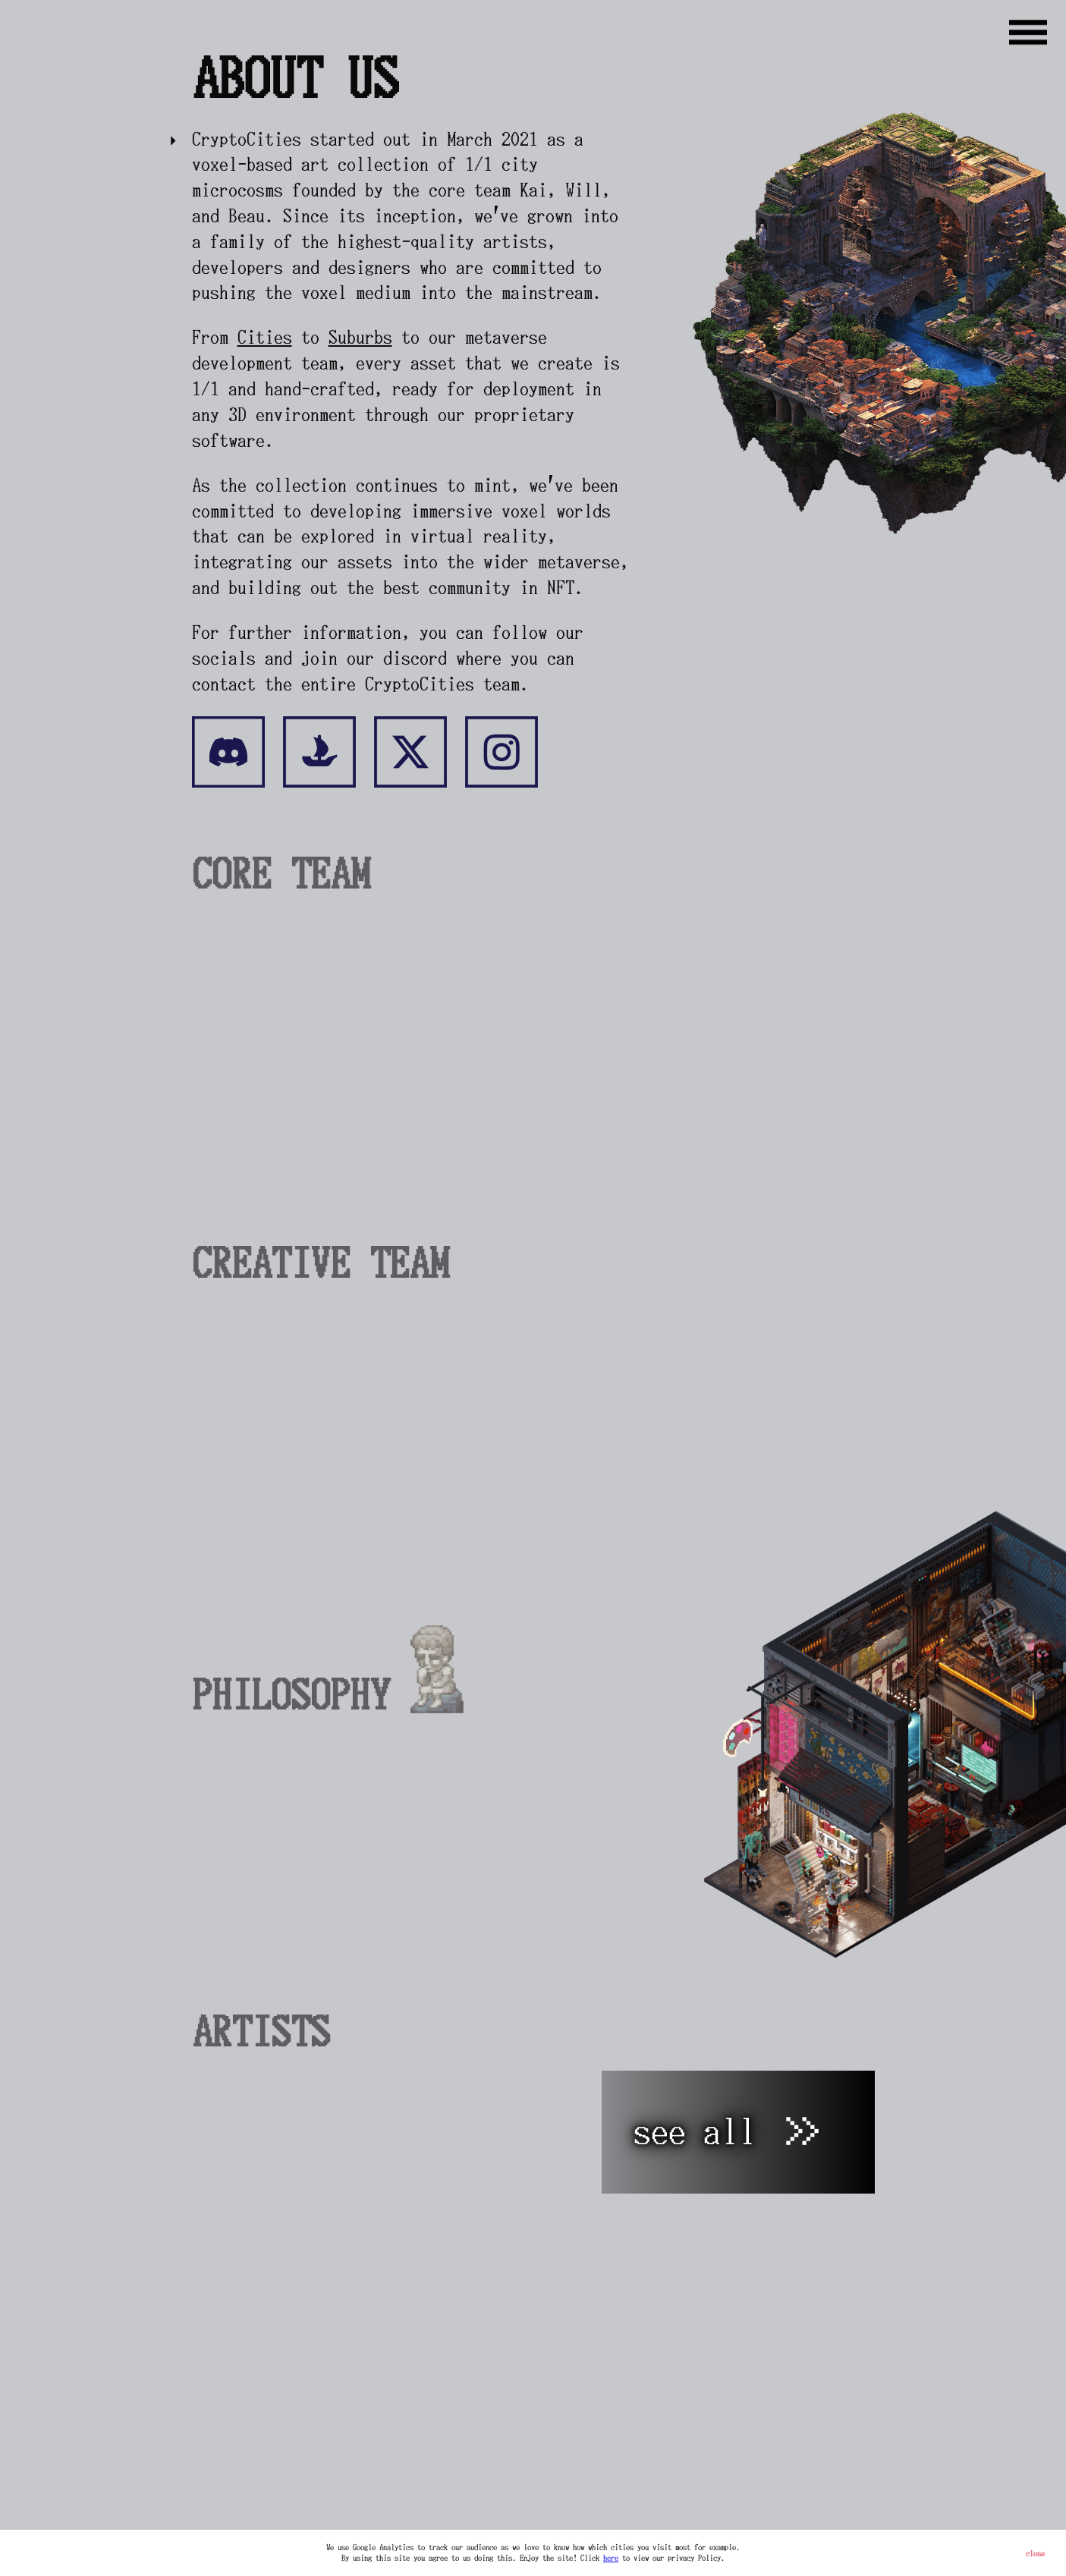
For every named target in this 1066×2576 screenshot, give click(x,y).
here (610, 2557)
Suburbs (360, 337)
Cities (264, 337)
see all (728, 2131)
